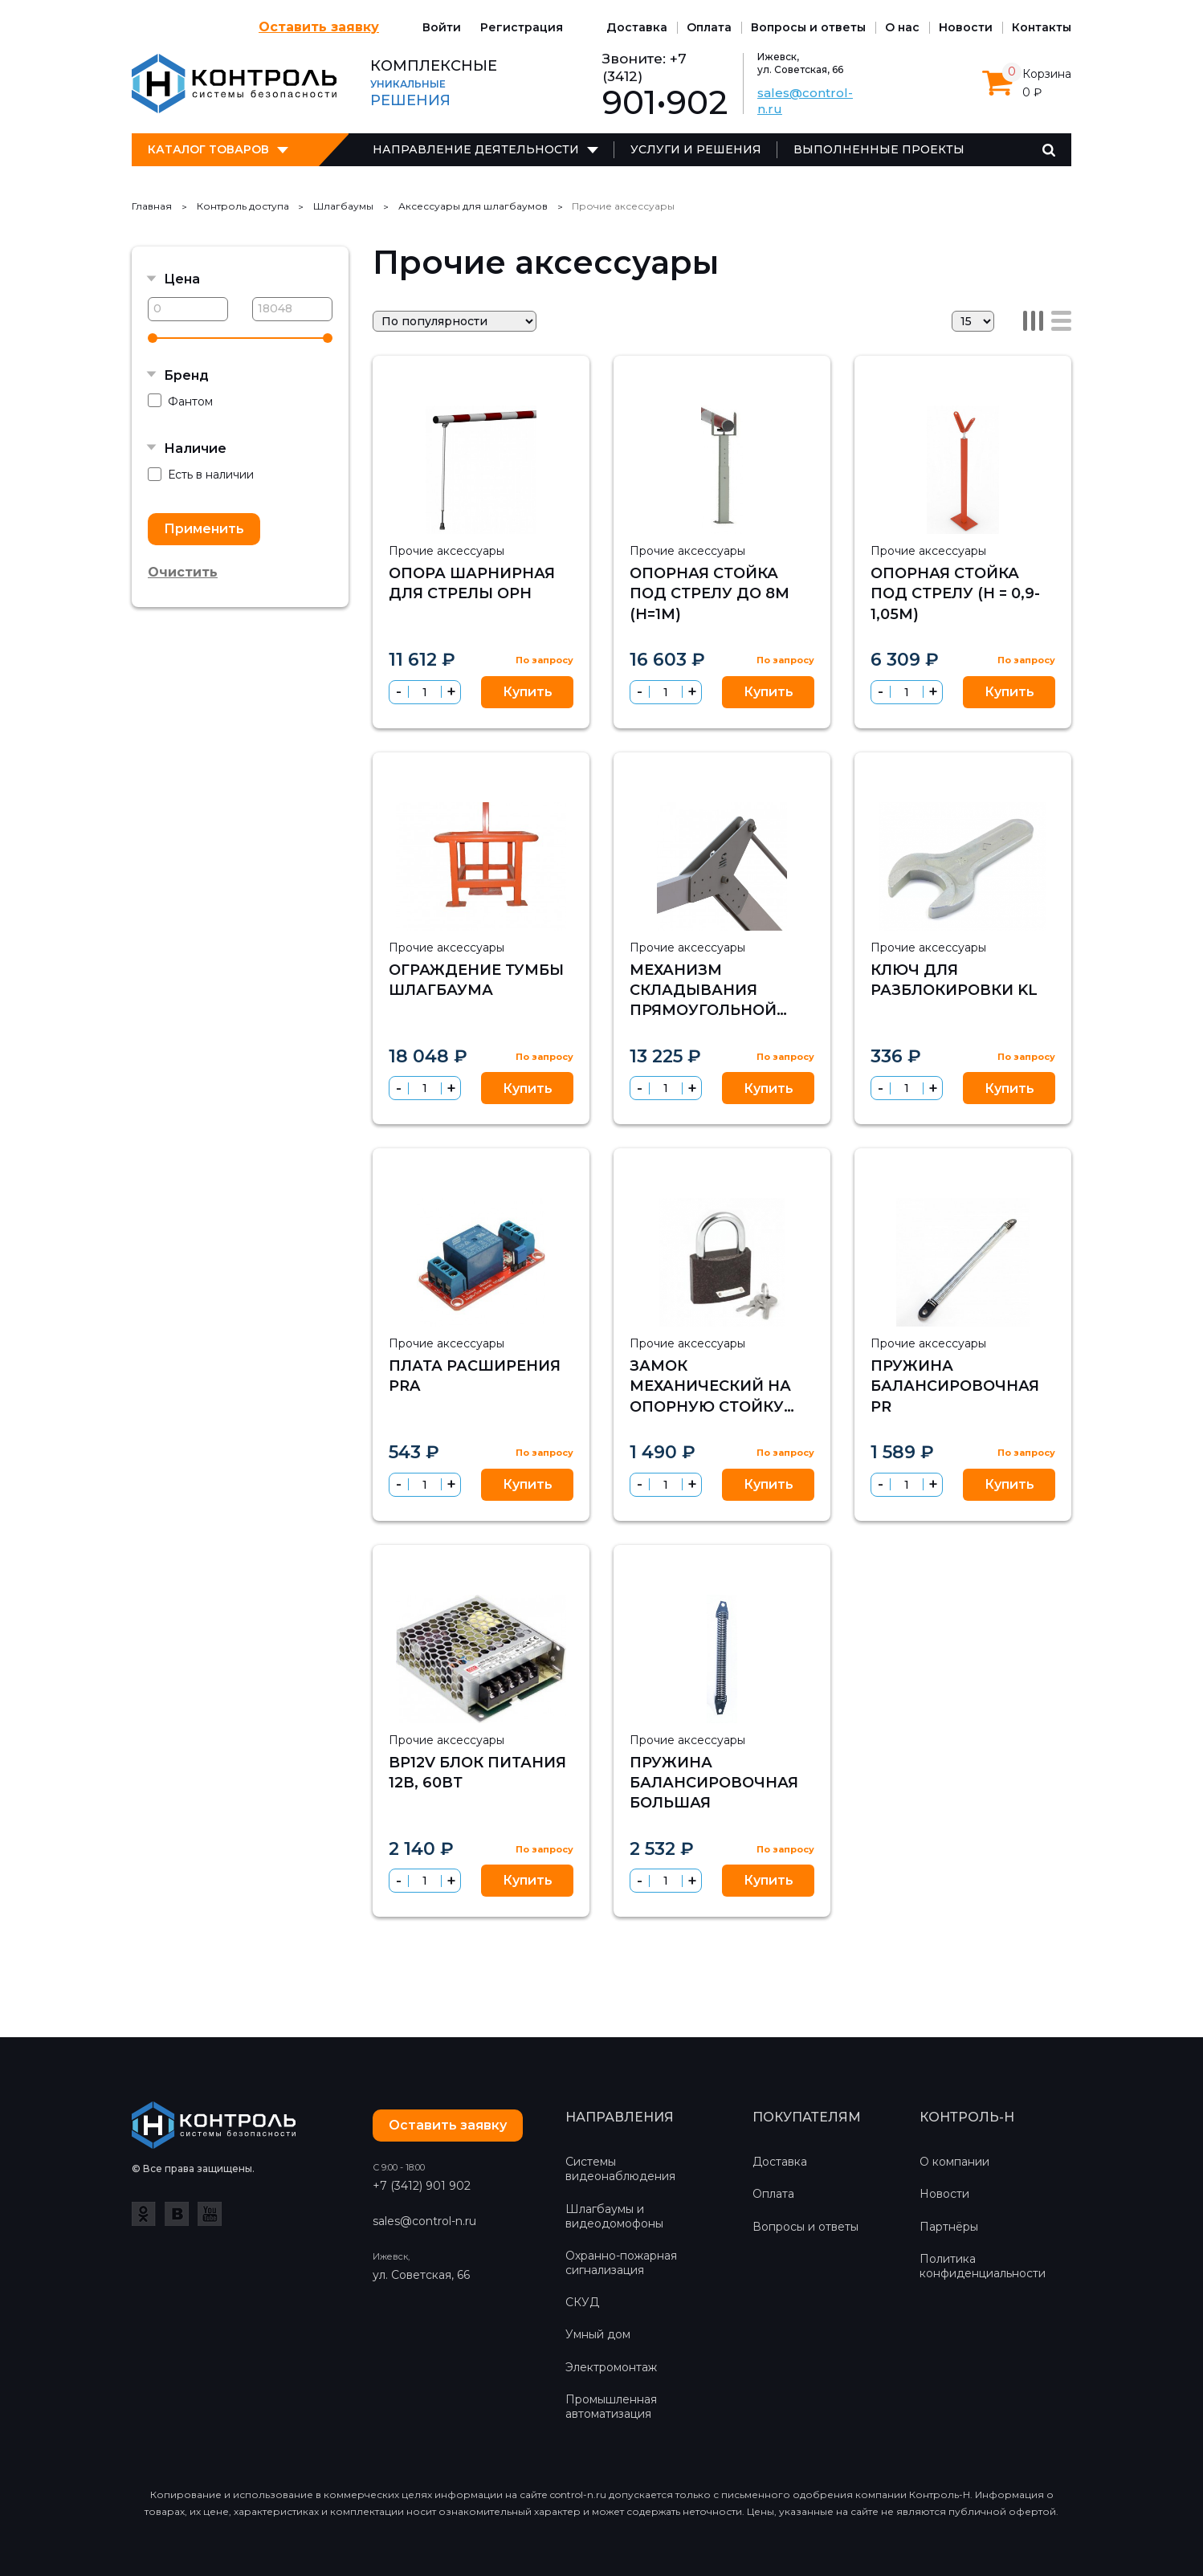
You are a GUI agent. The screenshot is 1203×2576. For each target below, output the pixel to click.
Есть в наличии (201, 475)
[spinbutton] (425, 692)
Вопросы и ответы (808, 27)
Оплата (709, 27)
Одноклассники (144, 2214)
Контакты (1041, 27)
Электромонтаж (611, 2367)
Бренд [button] (186, 375)
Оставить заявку (319, 27)
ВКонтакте (177, 2214)
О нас (902, 27)
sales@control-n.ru (424, 2221)
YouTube (210, 2214)
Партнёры (949, 2226)
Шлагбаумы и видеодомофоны (614, 2216)
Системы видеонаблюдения (620, 2168)
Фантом (180, 401)
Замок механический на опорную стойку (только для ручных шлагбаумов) (720, 1406)
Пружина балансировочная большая (714, 1783)
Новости (966, 27)
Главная (152, 206)
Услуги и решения (695, 149)
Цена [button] (182, 279)
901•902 (665, 102)
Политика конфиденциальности (983, 2266)
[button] (451, 692)
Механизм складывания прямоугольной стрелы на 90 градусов (703, 1010)
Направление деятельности (476, 149)
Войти (441, 27)
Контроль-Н (234, 83)
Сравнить (564, 380)
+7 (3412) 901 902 (422, 2186)
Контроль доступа (243, 206)
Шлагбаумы (343, 206)
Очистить (183, 572)
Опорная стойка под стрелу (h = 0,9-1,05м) (955, 593)
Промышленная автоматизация (611, 2406)
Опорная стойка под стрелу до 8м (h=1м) (709, 593)
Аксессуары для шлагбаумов (473, 206)
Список (1061, 321)
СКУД (582, 2302)
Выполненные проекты (878, 149)
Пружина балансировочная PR (955, 1386)
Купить (528, 691)
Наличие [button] (195, 448)
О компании (954, 2161)
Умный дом (597, 2334)
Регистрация (521, 27)
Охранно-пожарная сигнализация (621, 2262)
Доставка (636, 27)
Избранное (531, 381)
